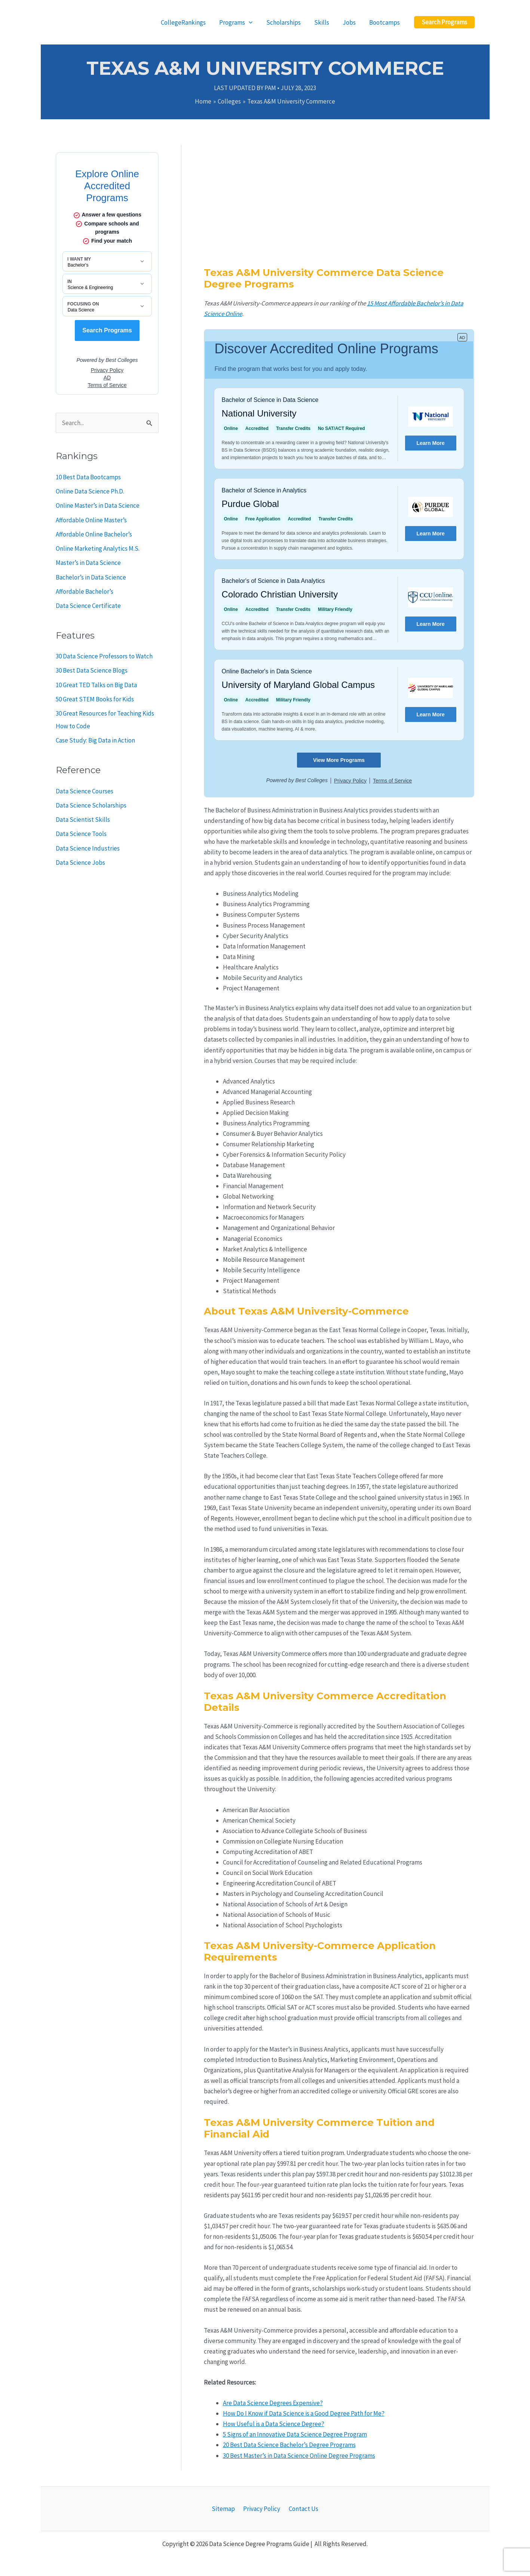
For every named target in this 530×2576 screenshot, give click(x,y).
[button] (444, 22)
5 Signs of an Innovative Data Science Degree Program (295, 2434)
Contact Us (301, 2509)
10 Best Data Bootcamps (88, 477)
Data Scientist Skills (83, 819)
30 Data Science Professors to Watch (104, 656)
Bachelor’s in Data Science (91, 577)
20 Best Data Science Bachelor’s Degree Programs (289, 2445)
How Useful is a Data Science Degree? (273, 2424)
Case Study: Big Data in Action (95, 740)
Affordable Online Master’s (91, 520)
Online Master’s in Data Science (98, 505)
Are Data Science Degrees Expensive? (273, 2403)
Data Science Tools (81, 834)
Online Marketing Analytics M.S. (98, 548)
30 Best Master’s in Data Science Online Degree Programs (299, 2455)
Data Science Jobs (80, 862)
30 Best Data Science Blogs (92, 670)
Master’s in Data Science (88, 563)
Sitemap (225, 2509)
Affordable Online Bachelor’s (94, 534)
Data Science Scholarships (91, 805)
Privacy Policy (261, 2509)
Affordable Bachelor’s (84, 591)
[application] (252, 22)
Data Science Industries (88, 848)
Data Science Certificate (88, 606)
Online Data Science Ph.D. (90, 491)
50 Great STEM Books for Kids (95, 699)
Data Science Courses (84, 791)
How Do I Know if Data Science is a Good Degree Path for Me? (304, 2413)
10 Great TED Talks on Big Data (96, 685)
